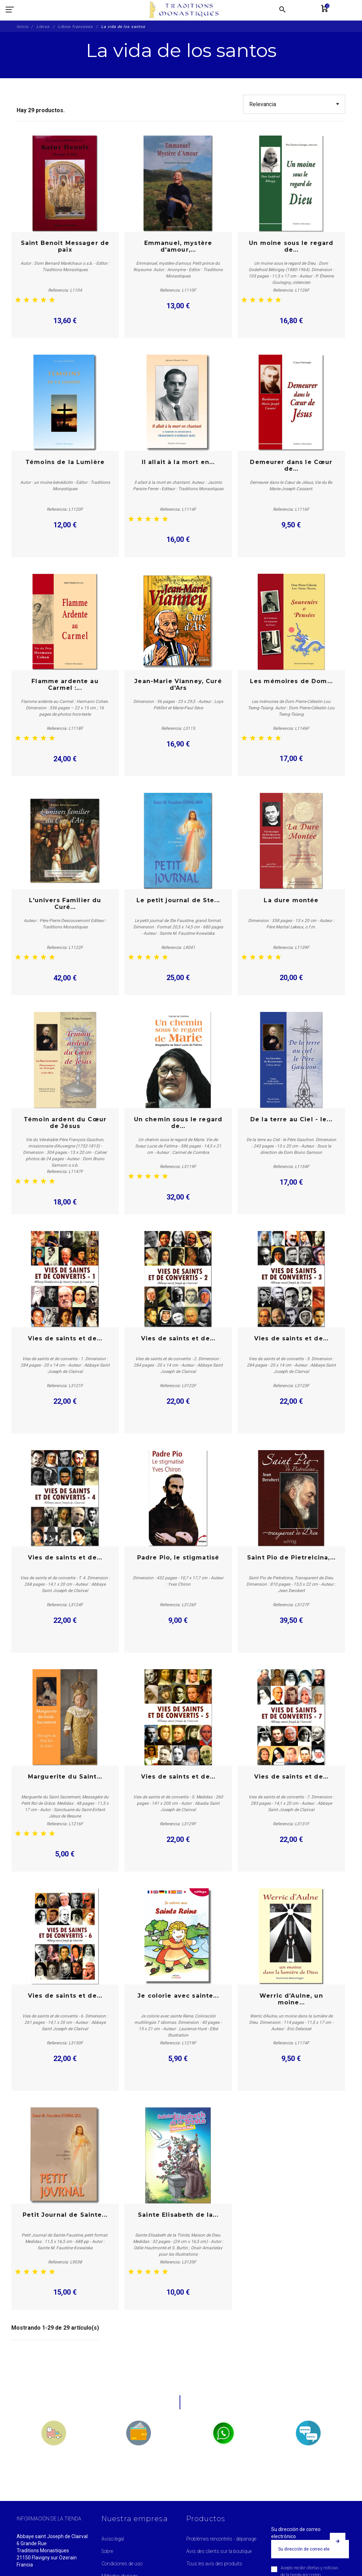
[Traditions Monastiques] (186, 9)
